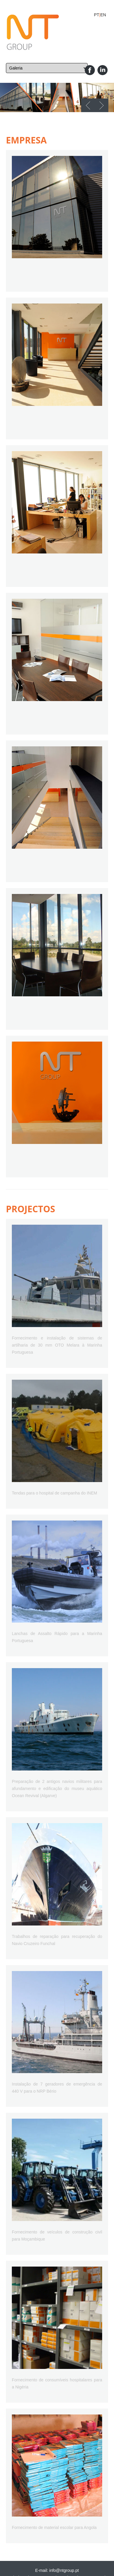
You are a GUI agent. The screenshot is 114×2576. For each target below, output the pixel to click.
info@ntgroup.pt (64, 2570)
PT (96, 14)
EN (103, 14)
